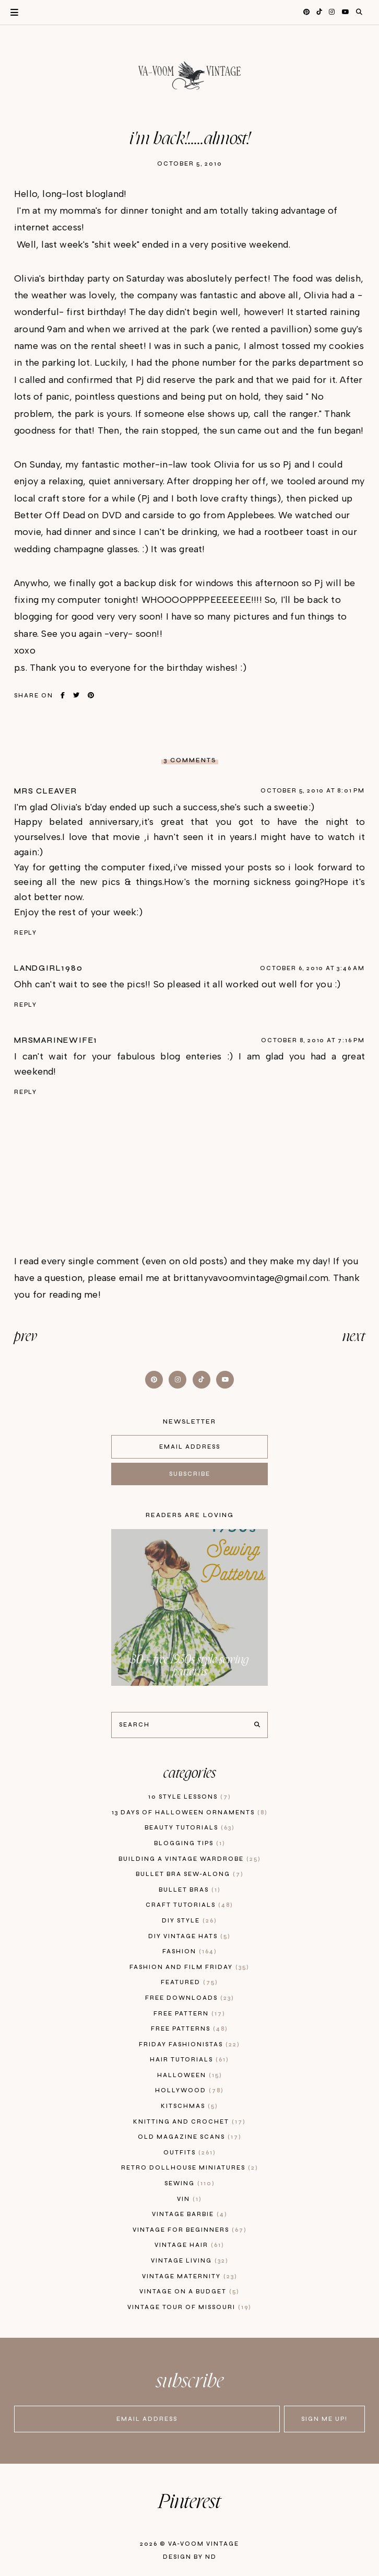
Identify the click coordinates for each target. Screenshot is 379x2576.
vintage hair (189, 2245)
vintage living (190, 2260)
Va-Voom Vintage (203, 2543)
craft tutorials (189, 1905)
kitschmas (189, 2106)
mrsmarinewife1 (56, 1040)
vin (189, 2199)
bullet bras (190, 1889)
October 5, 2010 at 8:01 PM (312, 790)
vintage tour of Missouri (189, 2307)
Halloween (189, 2075)
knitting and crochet (189, 2121)
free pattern (189, 2013)
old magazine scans (190, 2137)
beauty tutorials (190, 1827)
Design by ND (190, 2557)
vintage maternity (190, 2276)
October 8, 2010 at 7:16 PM (313, 1040)
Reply (25, 932)
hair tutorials (189, 2059)
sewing (189, 2183)
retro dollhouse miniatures (189, 2167)
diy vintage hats (189, 1936)
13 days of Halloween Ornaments (190, 1812)
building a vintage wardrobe (190, 1859)
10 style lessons (189, 1796)
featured (189, 1982)
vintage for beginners (190, 2230)
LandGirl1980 (48, 968)
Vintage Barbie (190, 2214)
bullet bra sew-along (190, 1874)
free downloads (189, 1998)
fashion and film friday (189, 1967)
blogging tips (190, 1843)
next (353, 1337)
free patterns (189, 2028)
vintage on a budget (189, 2291)
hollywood (189, 2090)
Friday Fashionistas (189, 2044)
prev (25, 1337)
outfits (189, 2152)
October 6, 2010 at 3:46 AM (312, 968)
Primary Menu (9, 12)
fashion (189, 1951)
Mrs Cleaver (45, 791)
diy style (189, 1920)
